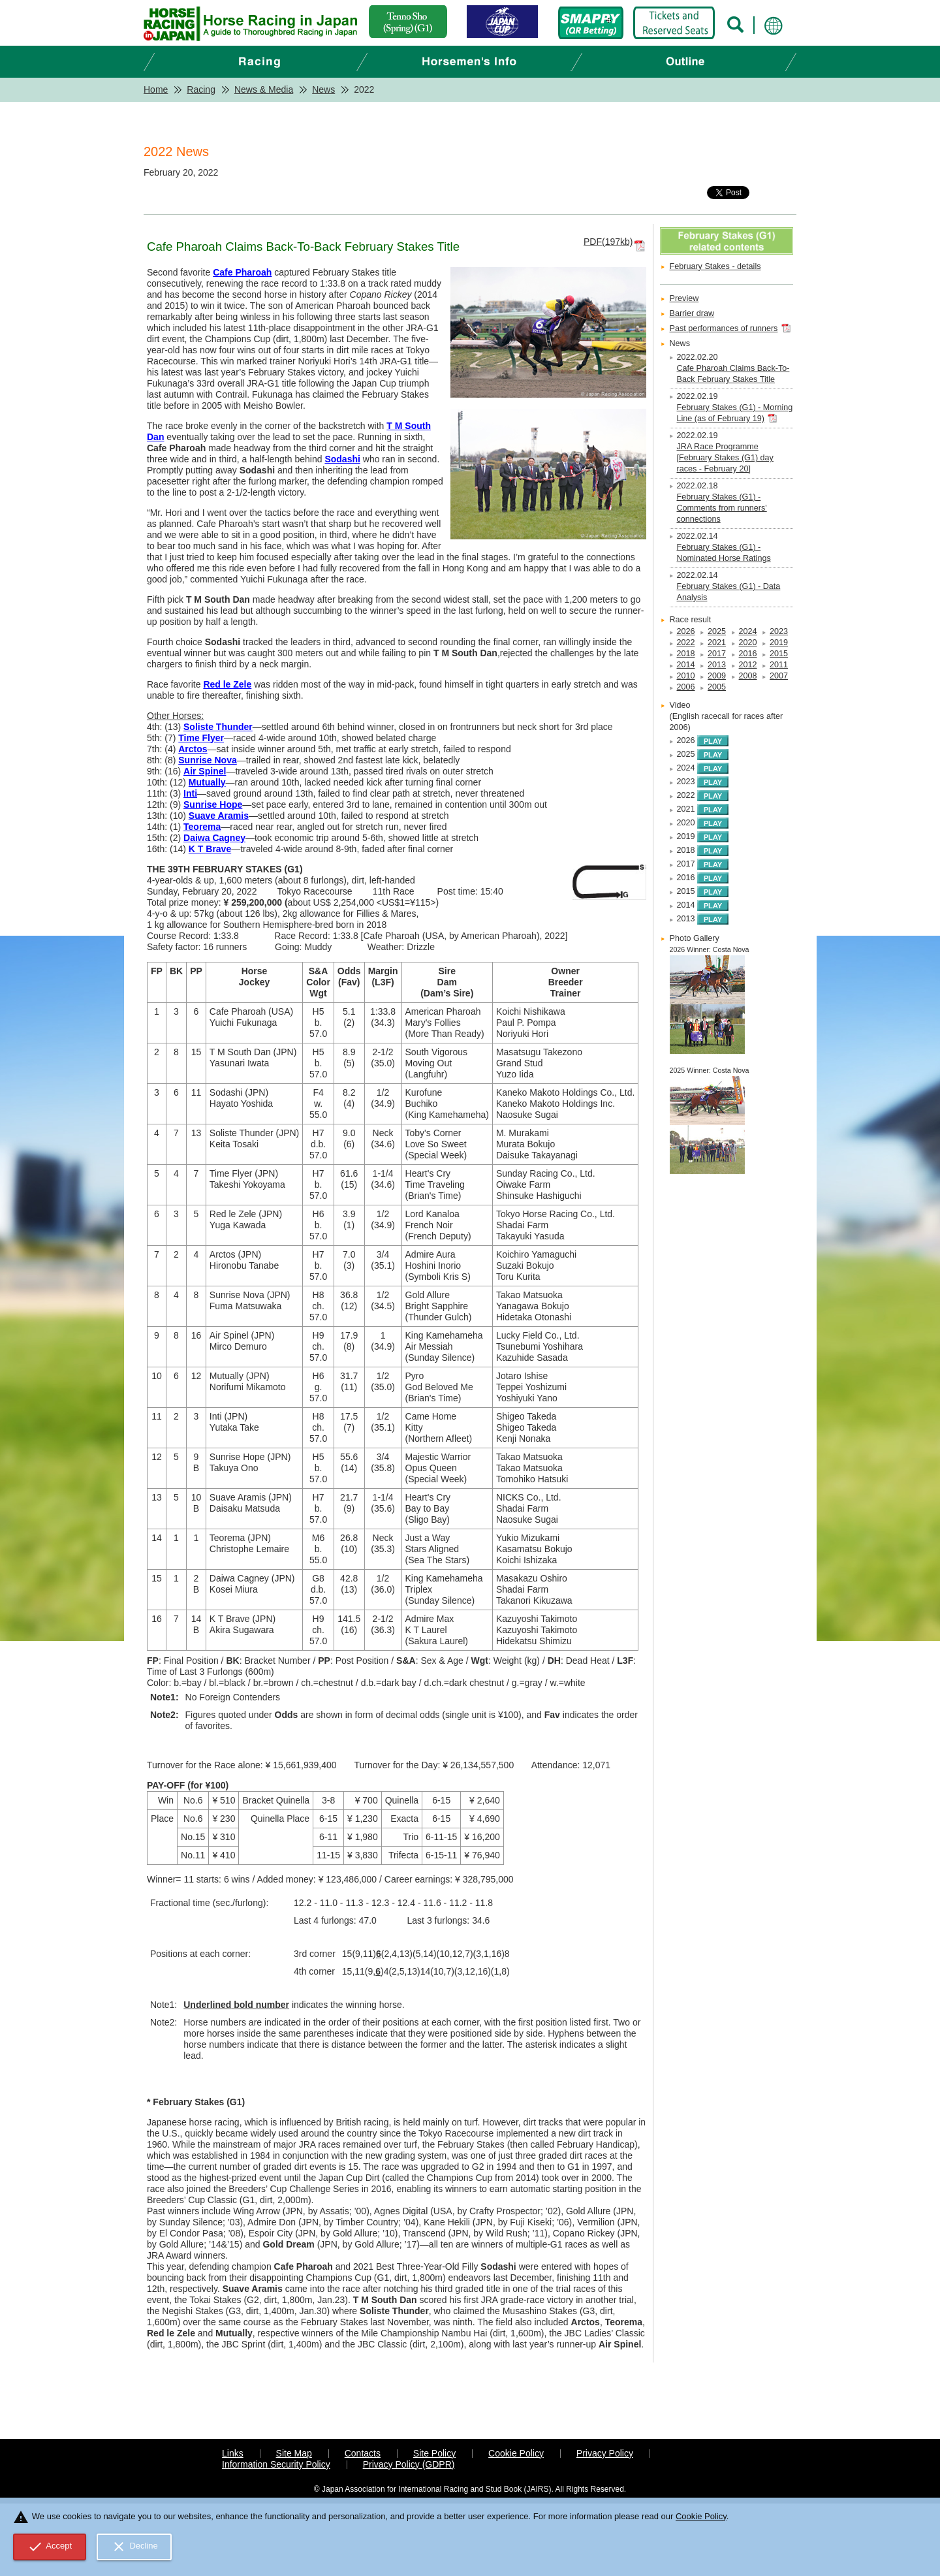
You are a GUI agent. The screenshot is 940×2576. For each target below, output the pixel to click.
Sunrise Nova (207, 760)
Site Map (294, 2453)
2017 (717, 653)
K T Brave (210, 849)
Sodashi (342, 459)
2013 (717, 664)
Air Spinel (204, 771)
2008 (748, 675)
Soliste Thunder (218, 727)
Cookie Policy (516, 2453)
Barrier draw (692, 313)
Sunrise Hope (212, 804)
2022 (686, 642)
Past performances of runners (724, 328)
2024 (748, 631)
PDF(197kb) (608, 241)
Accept (49, 2546)
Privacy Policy (604, 2453)
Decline (134, 2546)
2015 (779, 653)
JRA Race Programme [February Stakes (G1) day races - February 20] (725, 457)
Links (232, 2453)
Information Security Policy (276, 2464)
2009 (717, 675)
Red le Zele (227, 684)
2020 (748, 642)
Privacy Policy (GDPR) (409, 2464)
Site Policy (434, 2453)
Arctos (192, 749)
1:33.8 (345, 935)
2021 (717, 642)
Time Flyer (201, 738)
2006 (686, 687)
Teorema (202, 826)
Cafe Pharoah (242, 272)
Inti (190, 793)
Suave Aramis (219, 815)
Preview (684, 298)
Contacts (363, 2453)
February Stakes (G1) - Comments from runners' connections (722, 508)
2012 (748, 664)
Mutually (207, 782)
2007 (779, 675)
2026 (686, 631)
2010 (686, 675)
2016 (748, 653)
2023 (779, 631)
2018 (686, 653)
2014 (686, 664)
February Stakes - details (715, 266)
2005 (717, 687)
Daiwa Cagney (214, 838)
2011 (779, 664)
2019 (779, 642)
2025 (717, 631)
